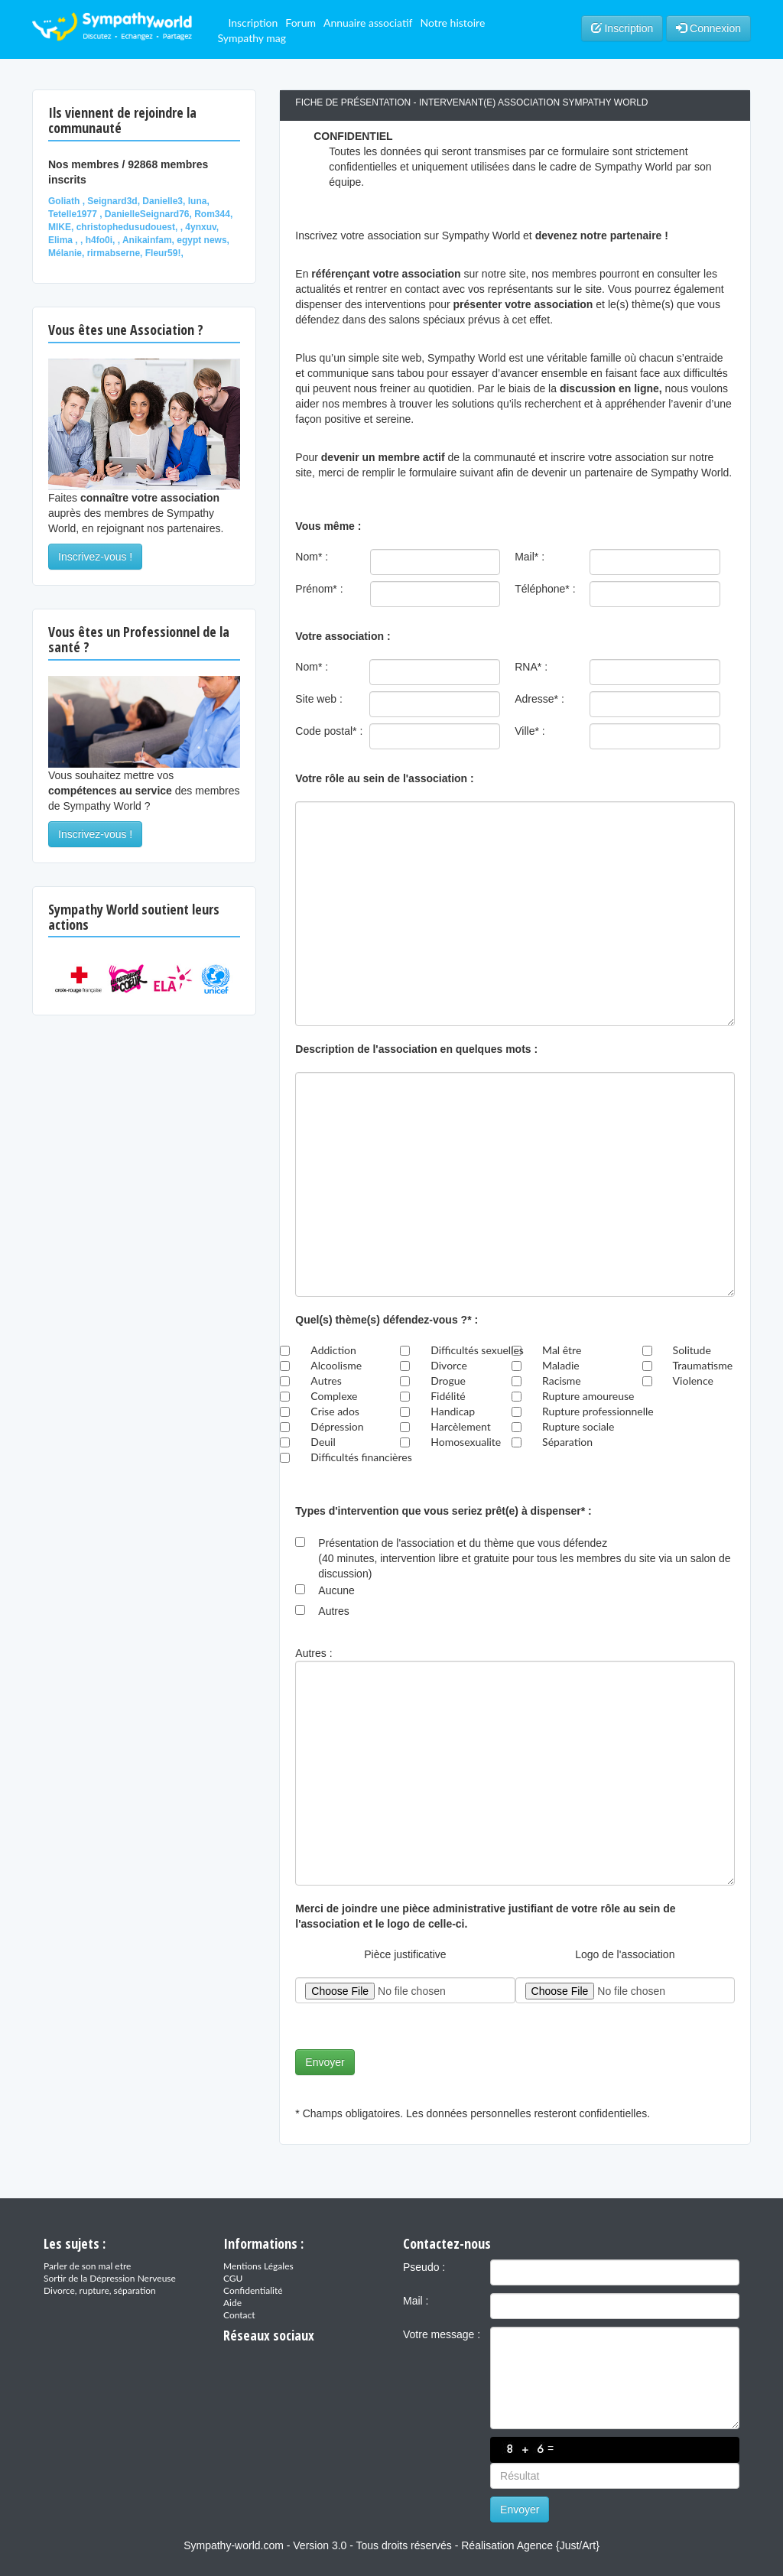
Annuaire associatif (367, 22)
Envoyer (324, 2062)
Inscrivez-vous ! (95, 557)
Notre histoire (452, 22)
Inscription (253, 22)
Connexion (708, 28)
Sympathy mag (252, 37)
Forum (300, 22)
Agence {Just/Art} (558, 2545)
